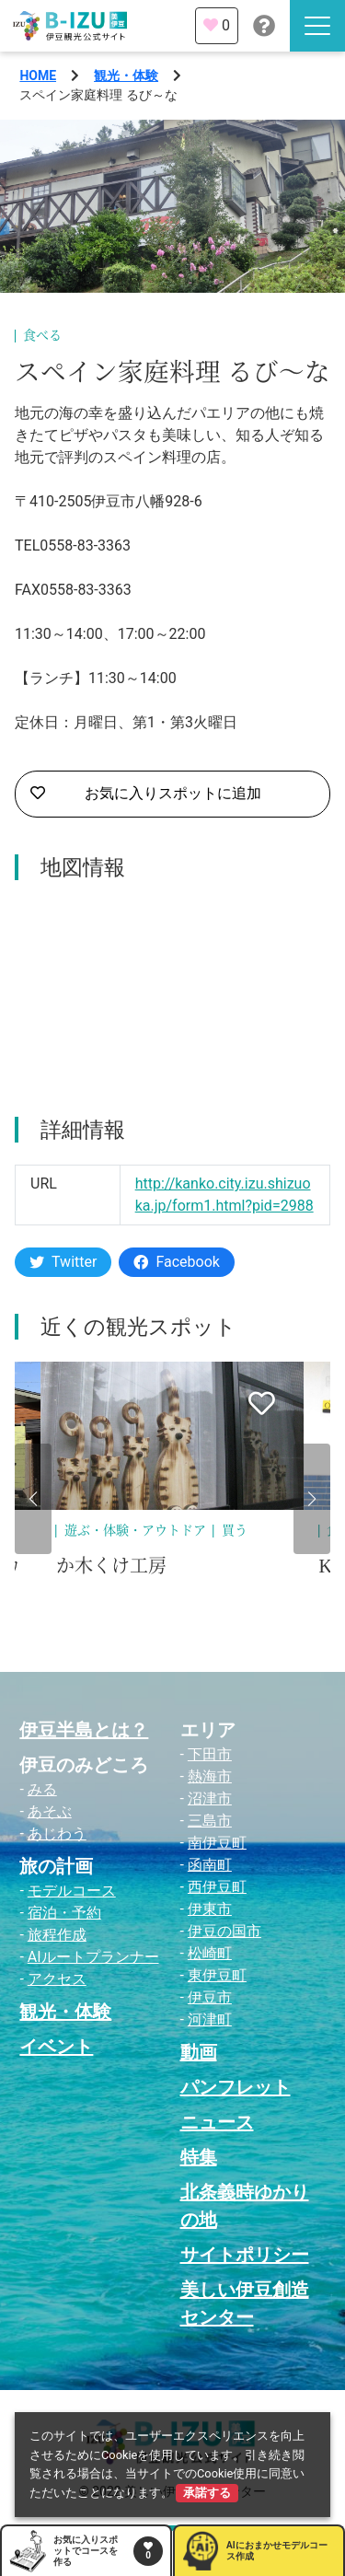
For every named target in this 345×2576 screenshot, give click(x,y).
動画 (198, 2052)
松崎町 (210, 1953)
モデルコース (72, 1890)
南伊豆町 (217, 1842)
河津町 (210, 2019)
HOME (37, 75)
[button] (33, 1499)
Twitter (63, 1262)
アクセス (57, 1979)
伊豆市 (210, 1997)
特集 (198, 2157)
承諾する (207, 2493)
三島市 (210, 1820)
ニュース (217, 2122)
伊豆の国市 (224, 1931)
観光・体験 (126, 75)
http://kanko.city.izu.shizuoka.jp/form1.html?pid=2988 (224, 1194)
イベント (56, 2047)
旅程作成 (57, 1935)
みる (42, 1789)
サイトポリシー (244, 2255)
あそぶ (50, 1811)
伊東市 (210, 1909)
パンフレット (235, 2087)
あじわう (57, 1833)
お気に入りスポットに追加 (145, 794)
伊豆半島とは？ (83, 1730)
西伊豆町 (217, 1887)
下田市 (210, 1754)
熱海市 (210, 1776)
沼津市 (210, 1798)
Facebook (176, 1262)
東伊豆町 (217, 1975)
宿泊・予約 (64, 1912)
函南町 (210, 1865)
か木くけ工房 (111, 1566)
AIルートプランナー (93, 1957)
